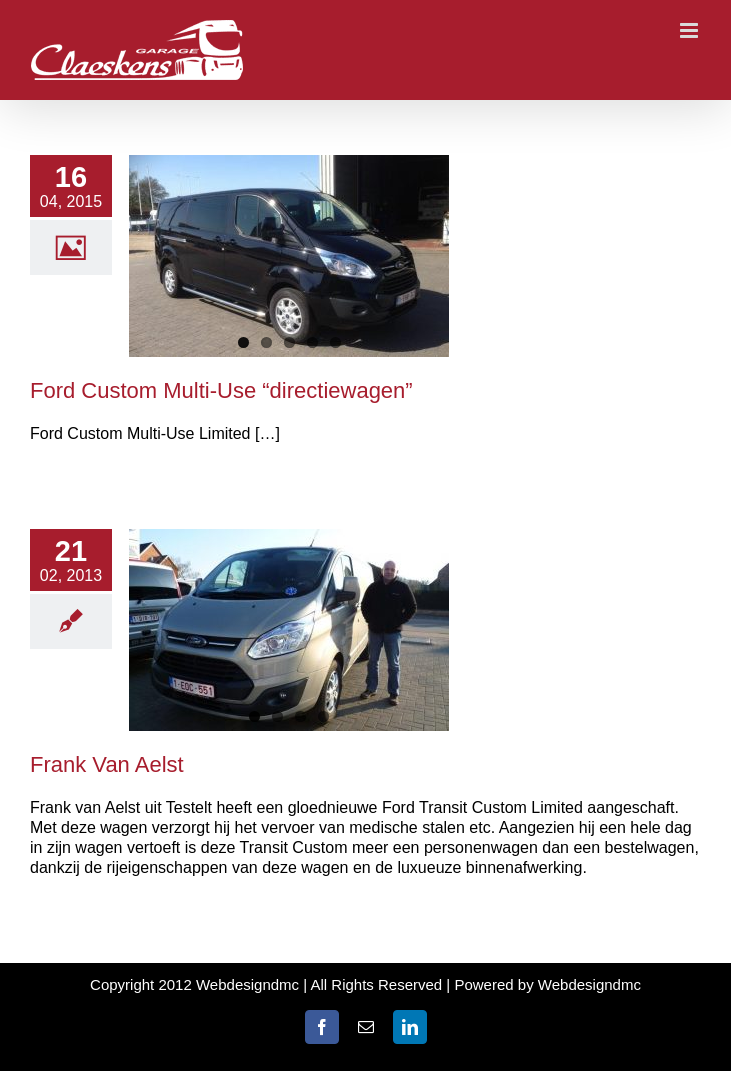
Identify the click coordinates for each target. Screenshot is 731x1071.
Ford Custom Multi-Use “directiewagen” (221, 390)
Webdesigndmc (589, 984)
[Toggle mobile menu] (690, 30)
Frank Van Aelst (107, 764)
